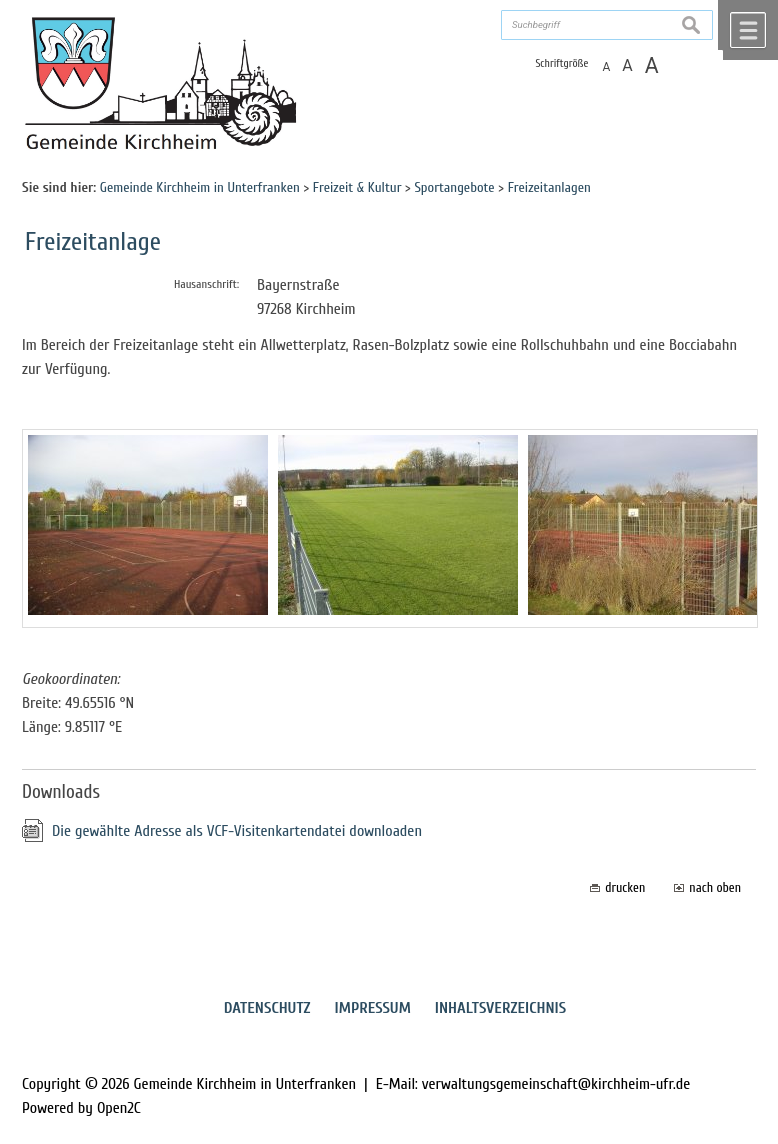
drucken (625, 887)
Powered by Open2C (81, 1108)
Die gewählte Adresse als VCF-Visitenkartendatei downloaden (237, 831)
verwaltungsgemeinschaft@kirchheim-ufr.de (556, 1084)
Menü (748, 30)
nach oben (715, 887)
